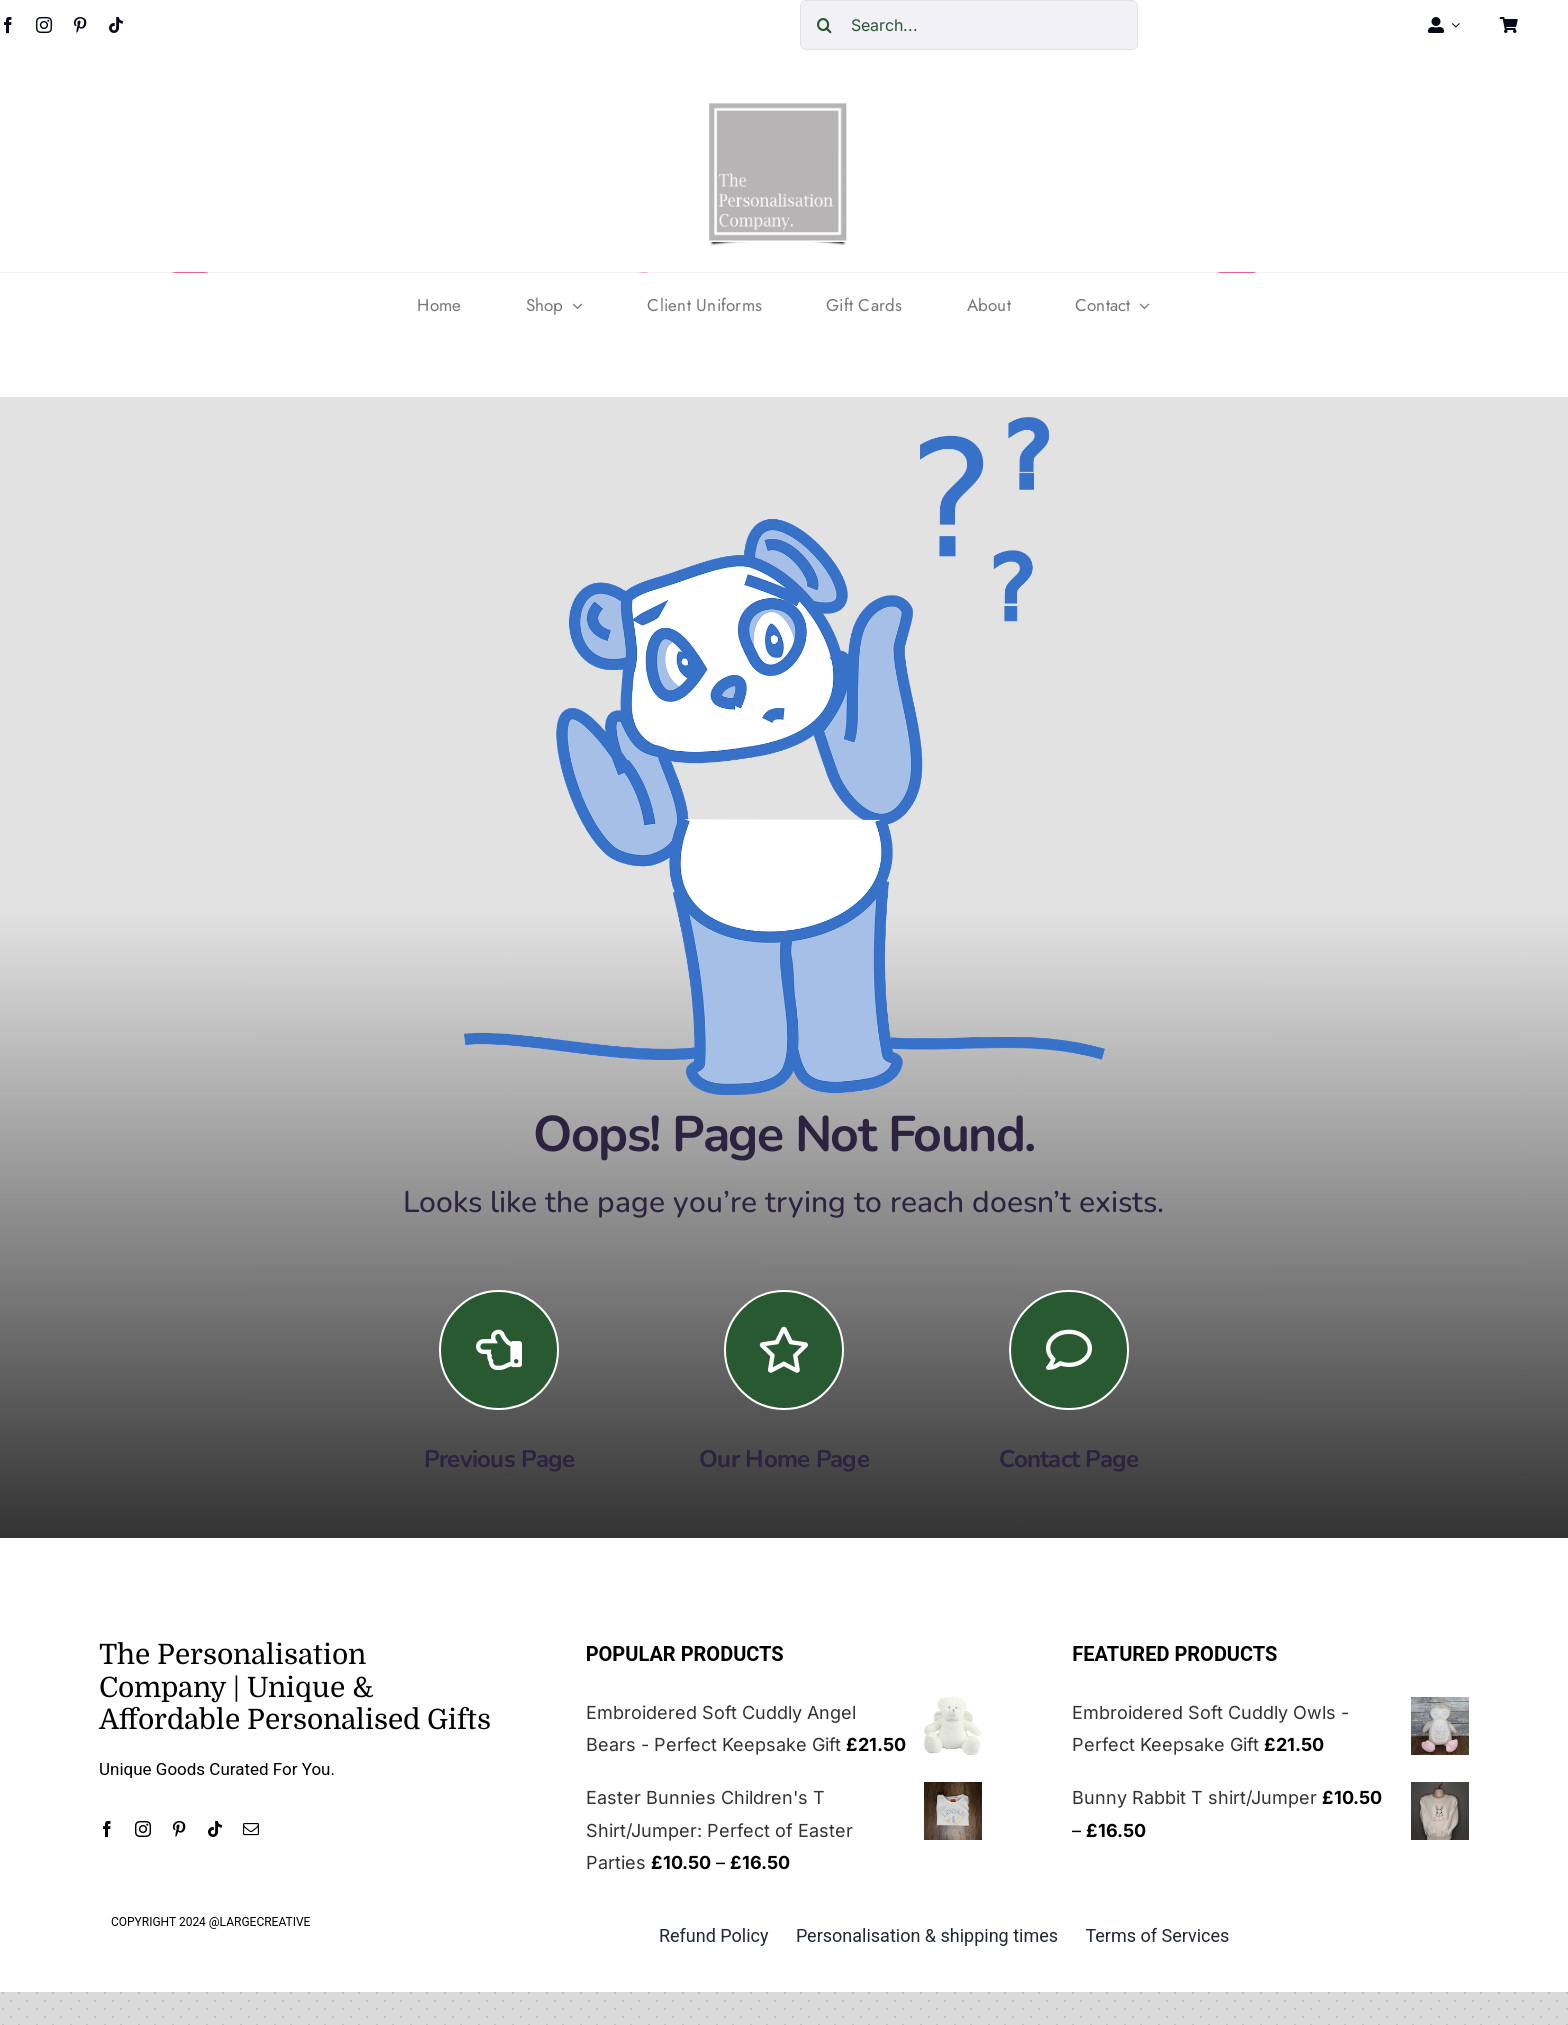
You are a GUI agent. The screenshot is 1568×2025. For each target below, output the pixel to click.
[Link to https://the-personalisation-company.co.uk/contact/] (1069, 1350)
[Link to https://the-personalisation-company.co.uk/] (784, 1350)
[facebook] (107, 1829)
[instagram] (44, 25)
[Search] (825, 25)
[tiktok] (116, 25)
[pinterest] (80, 25)
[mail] (251, 1829)
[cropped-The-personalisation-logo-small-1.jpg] (778, 110)
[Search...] (969, 25)
